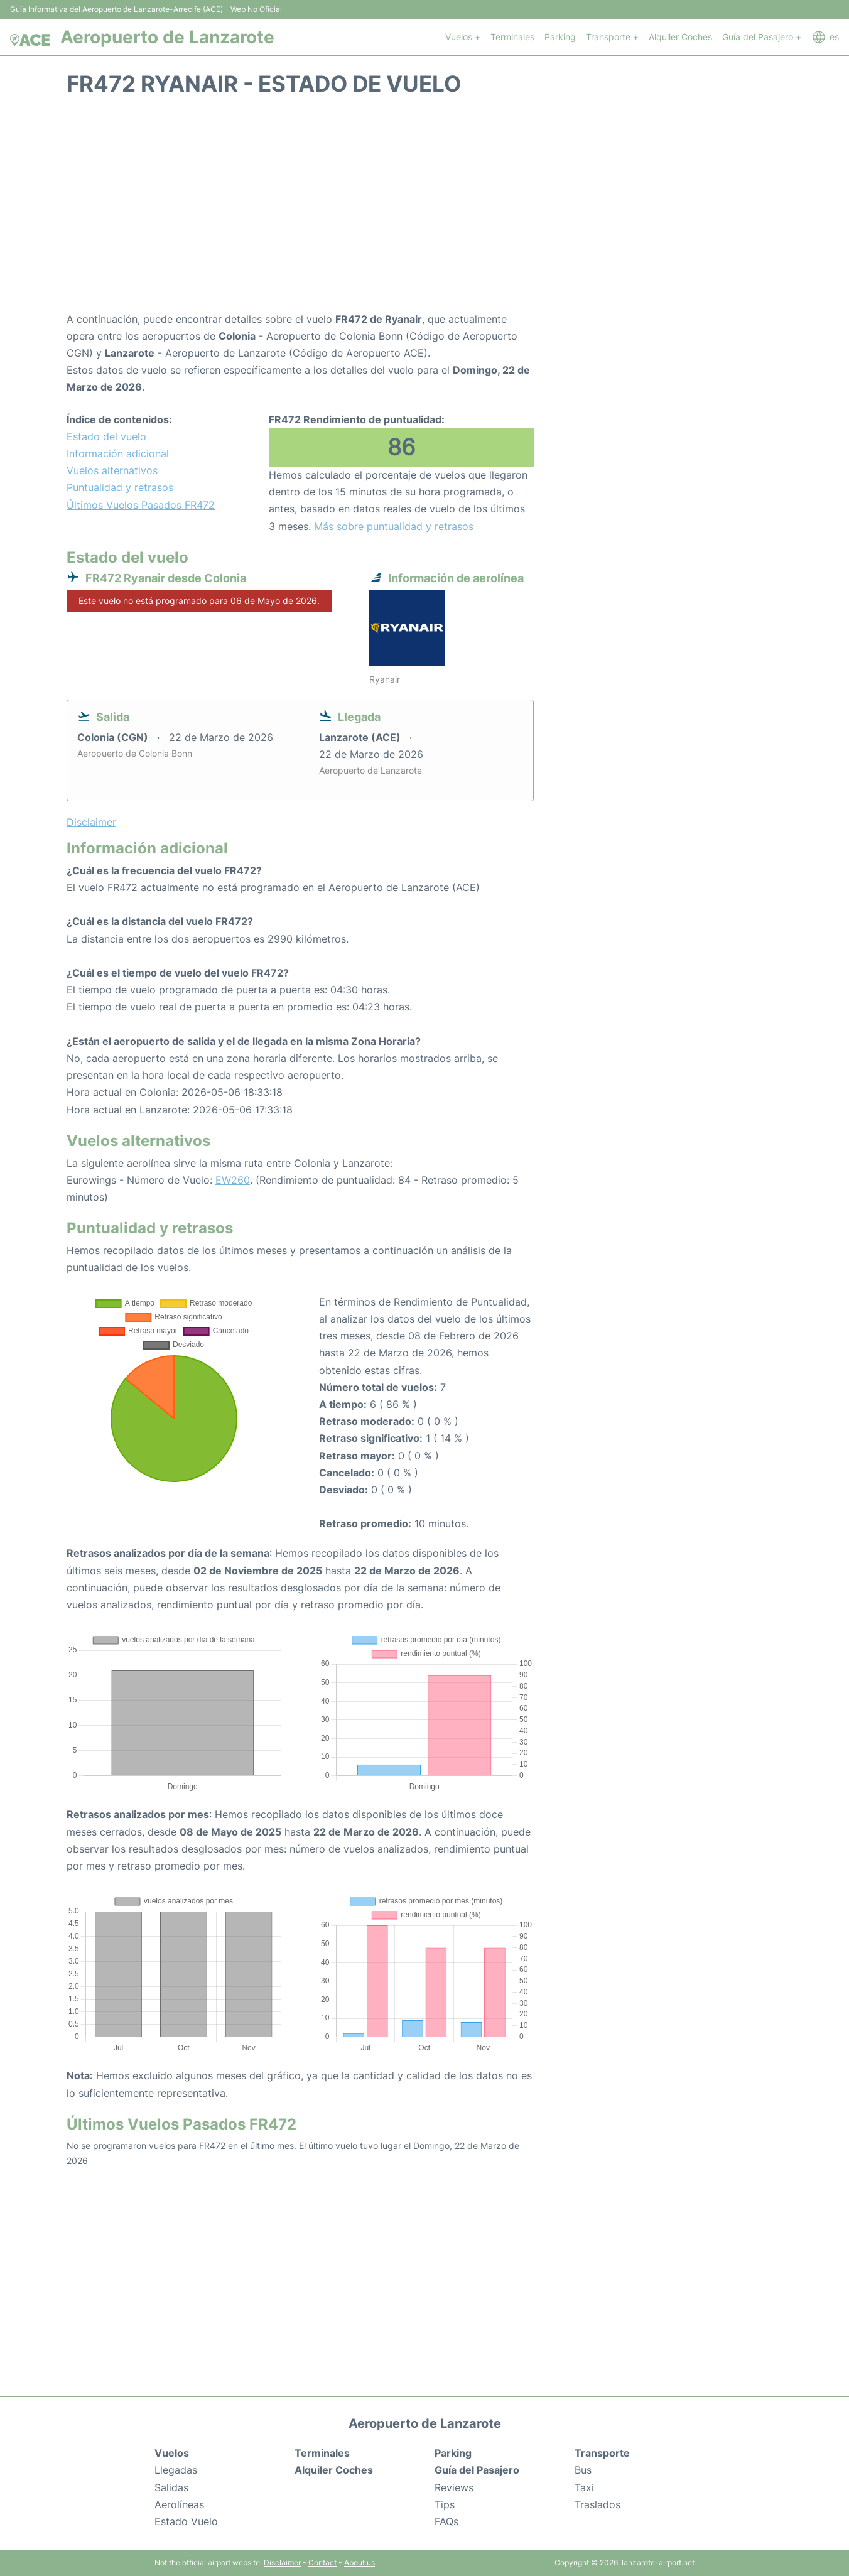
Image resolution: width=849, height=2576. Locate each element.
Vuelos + (462, 36)
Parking (560, 36)
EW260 (232, 1180)
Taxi (584, 2487)
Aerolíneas (179, 2504)
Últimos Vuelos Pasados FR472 (141, 505)
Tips (445, 2504)
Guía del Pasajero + (761, 36)
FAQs (446, 2521)
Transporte (602, 2453)
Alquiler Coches (680, 36)
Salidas (171, 2487)
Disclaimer (282, 2562)
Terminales (512, 36)
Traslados (597, 2504)
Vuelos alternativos (112, 470)
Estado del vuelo (106, 436)
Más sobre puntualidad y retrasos (393, 526)
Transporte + (612, 36)
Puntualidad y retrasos (120, 487)
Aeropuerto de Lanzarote (167, 37)
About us (359, 2562)
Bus (583, 2470)
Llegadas (175, 2470)
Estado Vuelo (186, 2521)
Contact (322, 2562)
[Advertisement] (424, 210)
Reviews (454, 2487)
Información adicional (118, 453)
